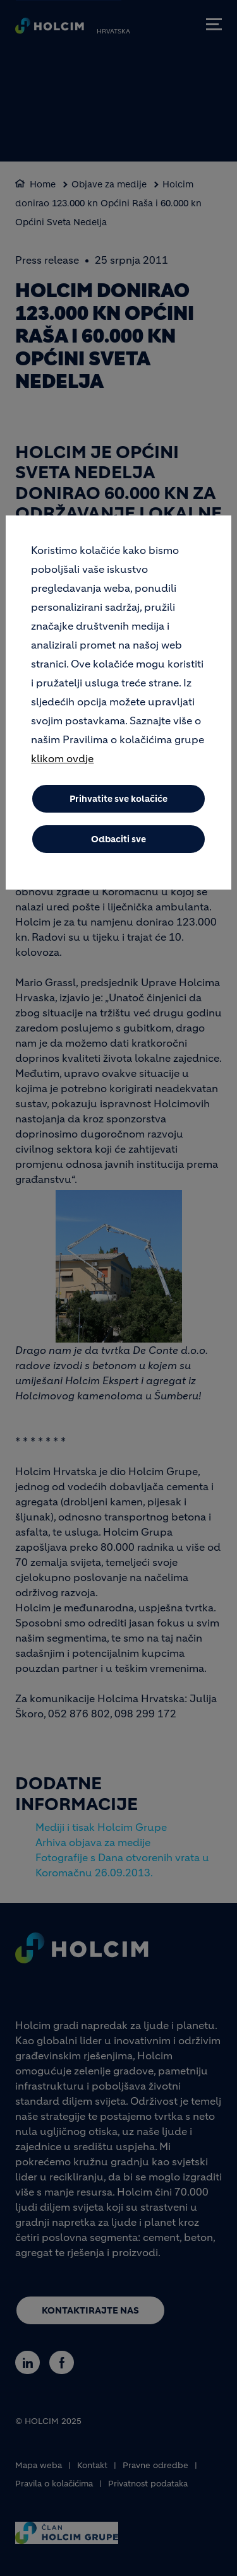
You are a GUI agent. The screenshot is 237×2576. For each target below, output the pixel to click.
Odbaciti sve (118, 839)
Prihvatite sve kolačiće (118, 798)
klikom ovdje (62, 758)
